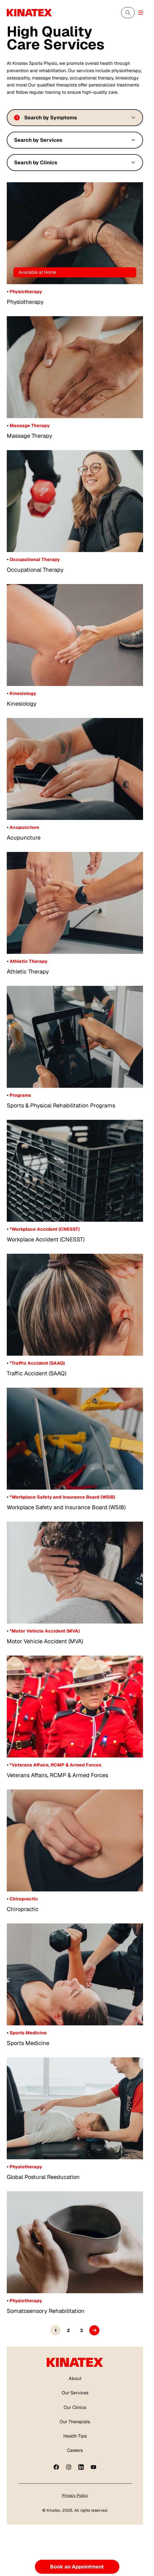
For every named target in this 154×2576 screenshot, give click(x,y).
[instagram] (69, 2467)
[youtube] (93, 2467)
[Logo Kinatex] (29, 12)
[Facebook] (56, 2467)
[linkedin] (81, 2467)
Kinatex (53, 2510)
